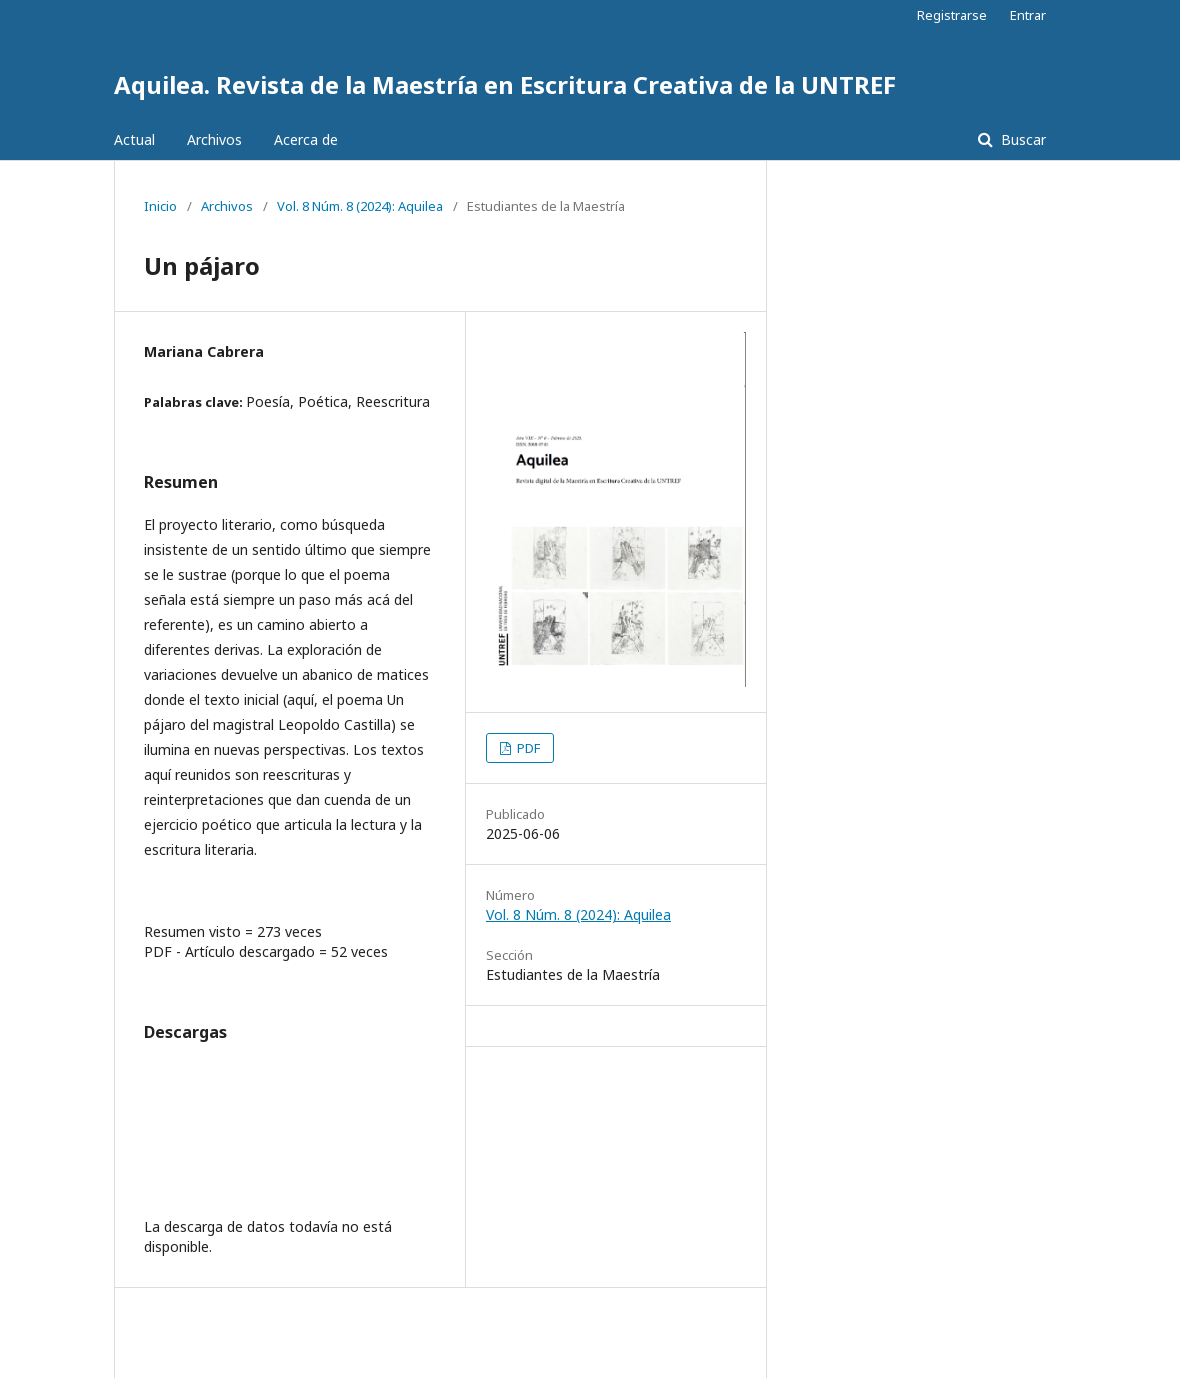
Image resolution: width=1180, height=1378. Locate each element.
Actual (134, 139)
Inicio (160, 206)
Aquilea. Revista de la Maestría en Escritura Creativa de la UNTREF (505, 84)
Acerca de (306, 139)
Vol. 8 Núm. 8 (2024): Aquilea (360, 206)
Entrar (1028, 15)
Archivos (214, 139)
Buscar (1021, 139)
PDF (527, 748)
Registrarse (952, 15)
